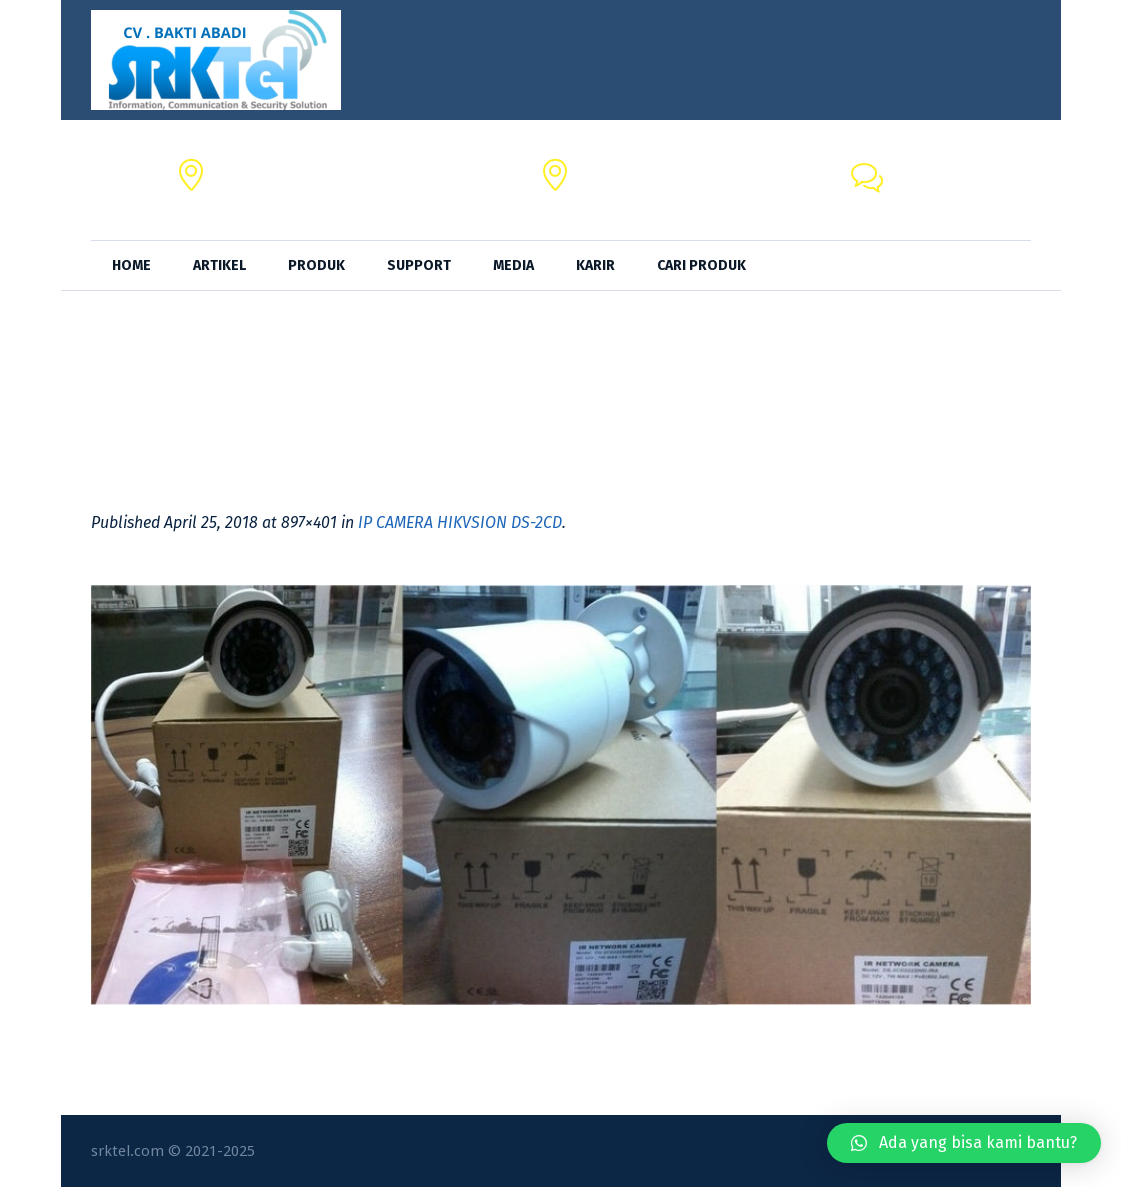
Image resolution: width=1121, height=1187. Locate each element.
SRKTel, (606, 168)
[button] (964, 1143)
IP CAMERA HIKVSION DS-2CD (460, 522)
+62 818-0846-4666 (961, 191)
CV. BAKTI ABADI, (275, 168)
